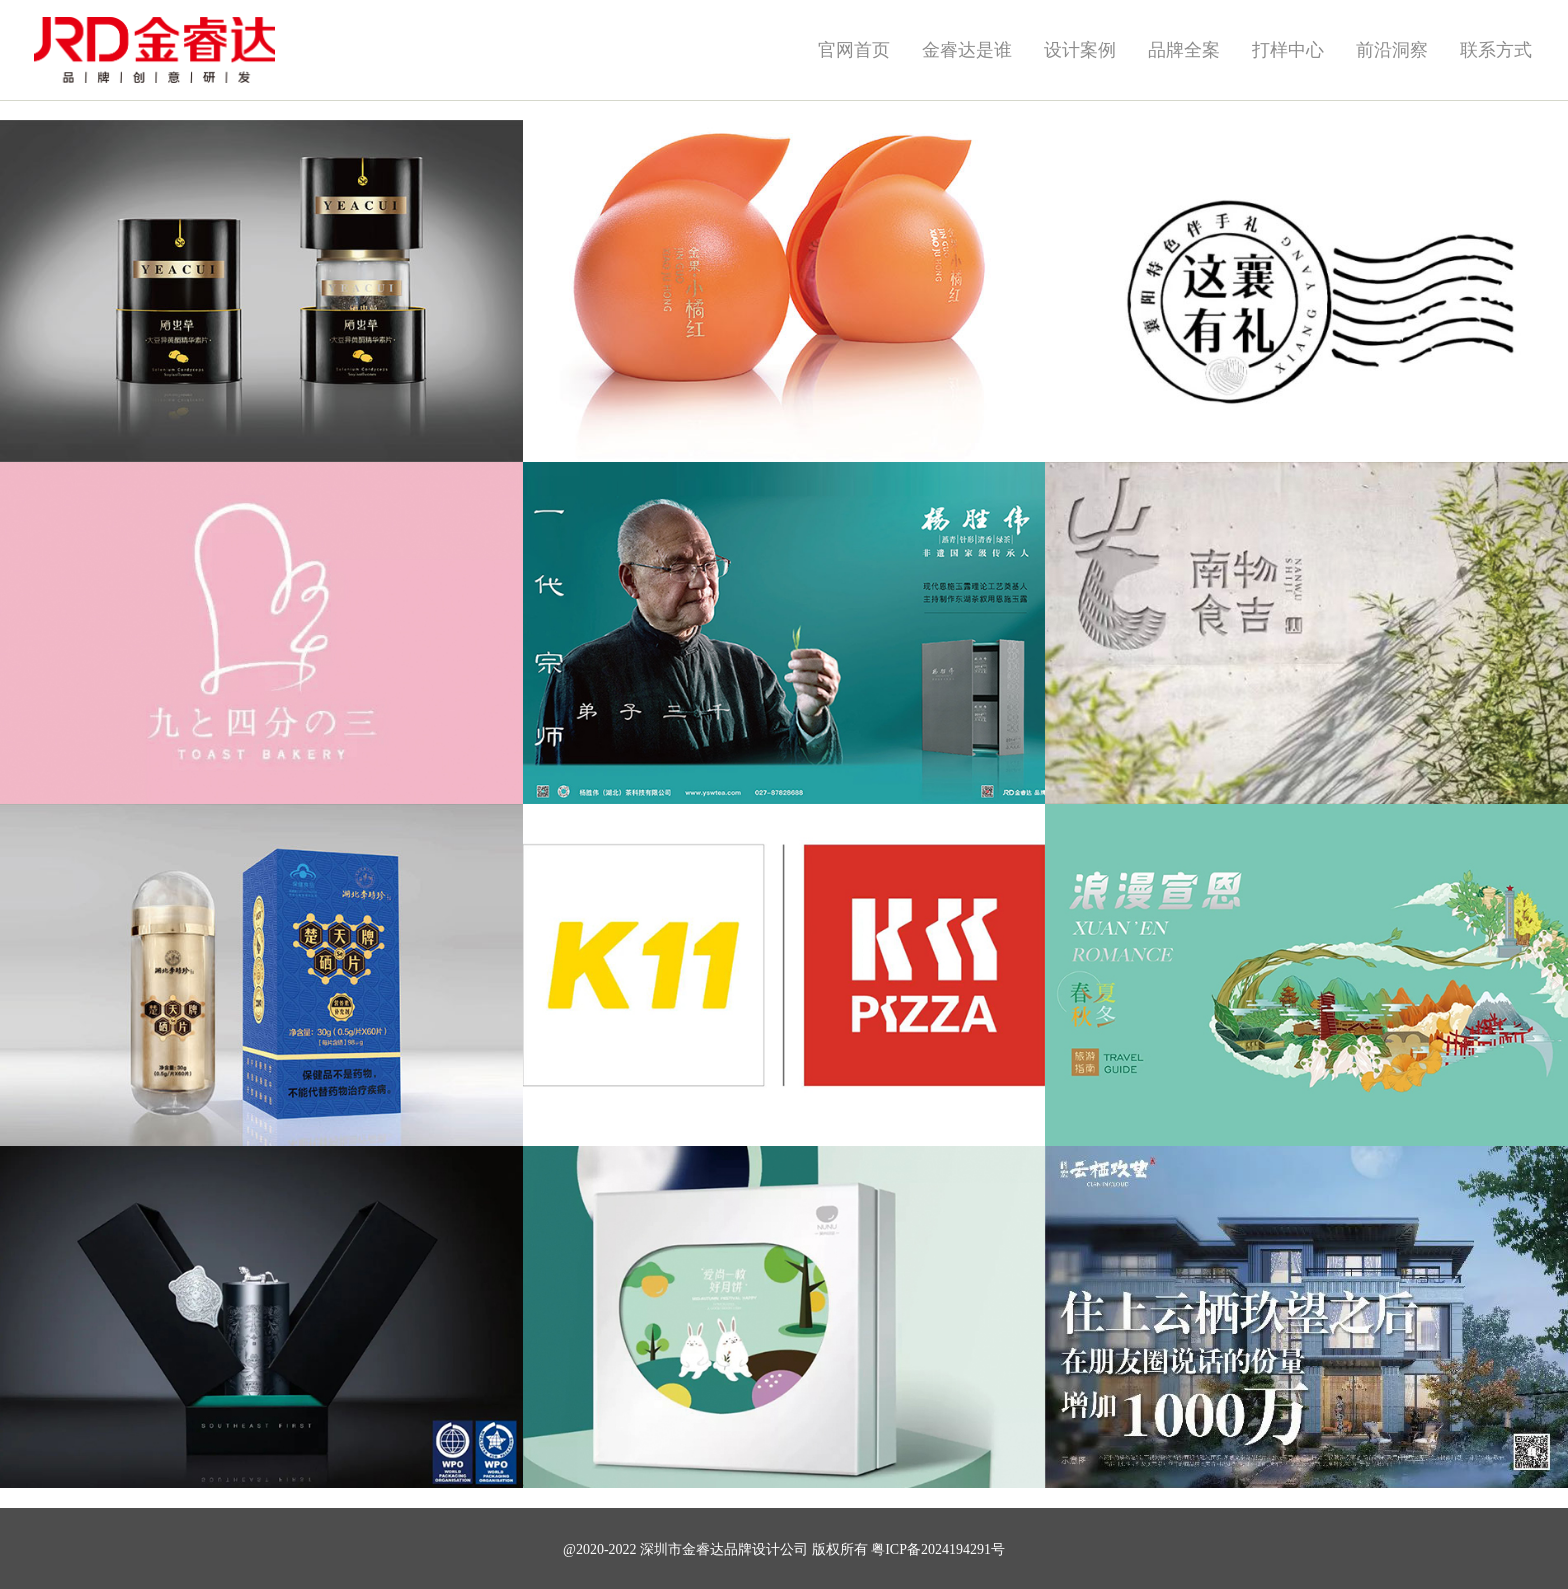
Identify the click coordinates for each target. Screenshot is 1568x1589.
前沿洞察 (1392, 50)
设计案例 (1080, 50)
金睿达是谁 (967, 50)
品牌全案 (1184, 50)
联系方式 (1496, 50)
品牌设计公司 (766, 1549)
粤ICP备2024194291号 (938, 1549)
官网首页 (854, 50)
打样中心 (1288, 50)
